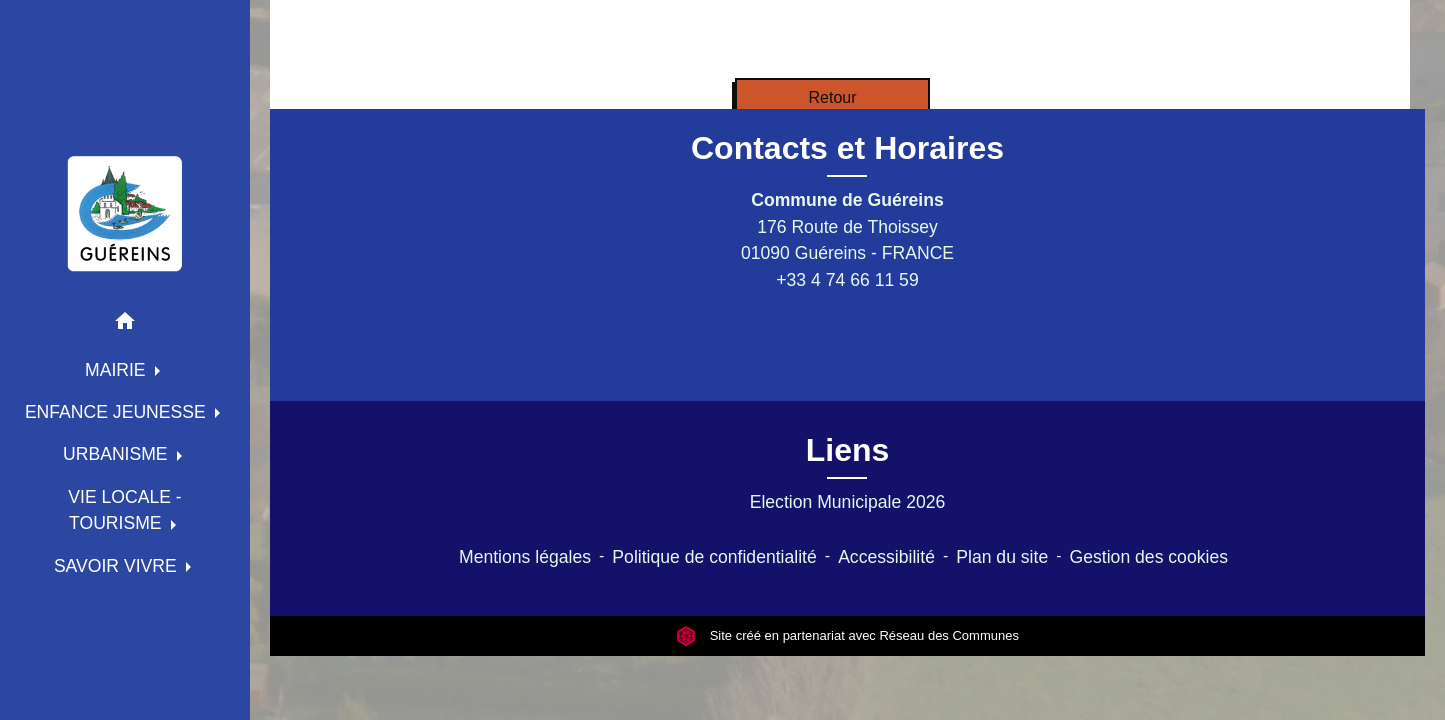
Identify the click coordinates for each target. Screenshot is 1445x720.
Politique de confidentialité (714, 557)
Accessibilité (886, 557)
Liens (848, 450)
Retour (832, 97)
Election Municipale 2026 (848, 502)
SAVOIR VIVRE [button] (118, 566)
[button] (125, 324)
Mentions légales (525, 557)
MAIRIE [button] (118, 370)
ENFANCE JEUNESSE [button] (118, 412)
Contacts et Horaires (847, 148)
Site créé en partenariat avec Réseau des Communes (847, 635)
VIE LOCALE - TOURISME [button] (124, 510)
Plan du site (1002, 557)
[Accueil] (125, 213)
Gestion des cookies (1149, 557)
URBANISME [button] (118, 454)
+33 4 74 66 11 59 (847, 280)
